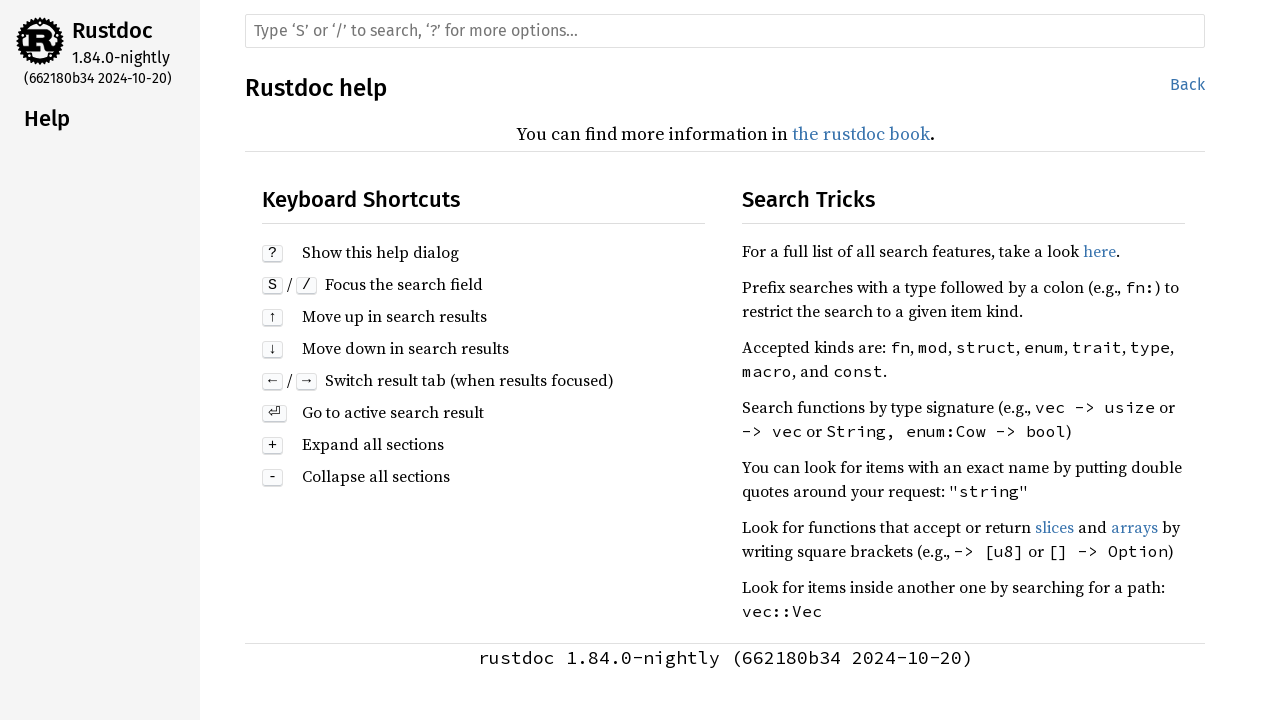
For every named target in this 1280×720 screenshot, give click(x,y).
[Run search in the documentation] (725, 31)
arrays (1134, 527)
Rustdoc (112, 30)
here (1099, 251)
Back (1187, 84)
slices (1054, 527)
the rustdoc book (861, 133)
